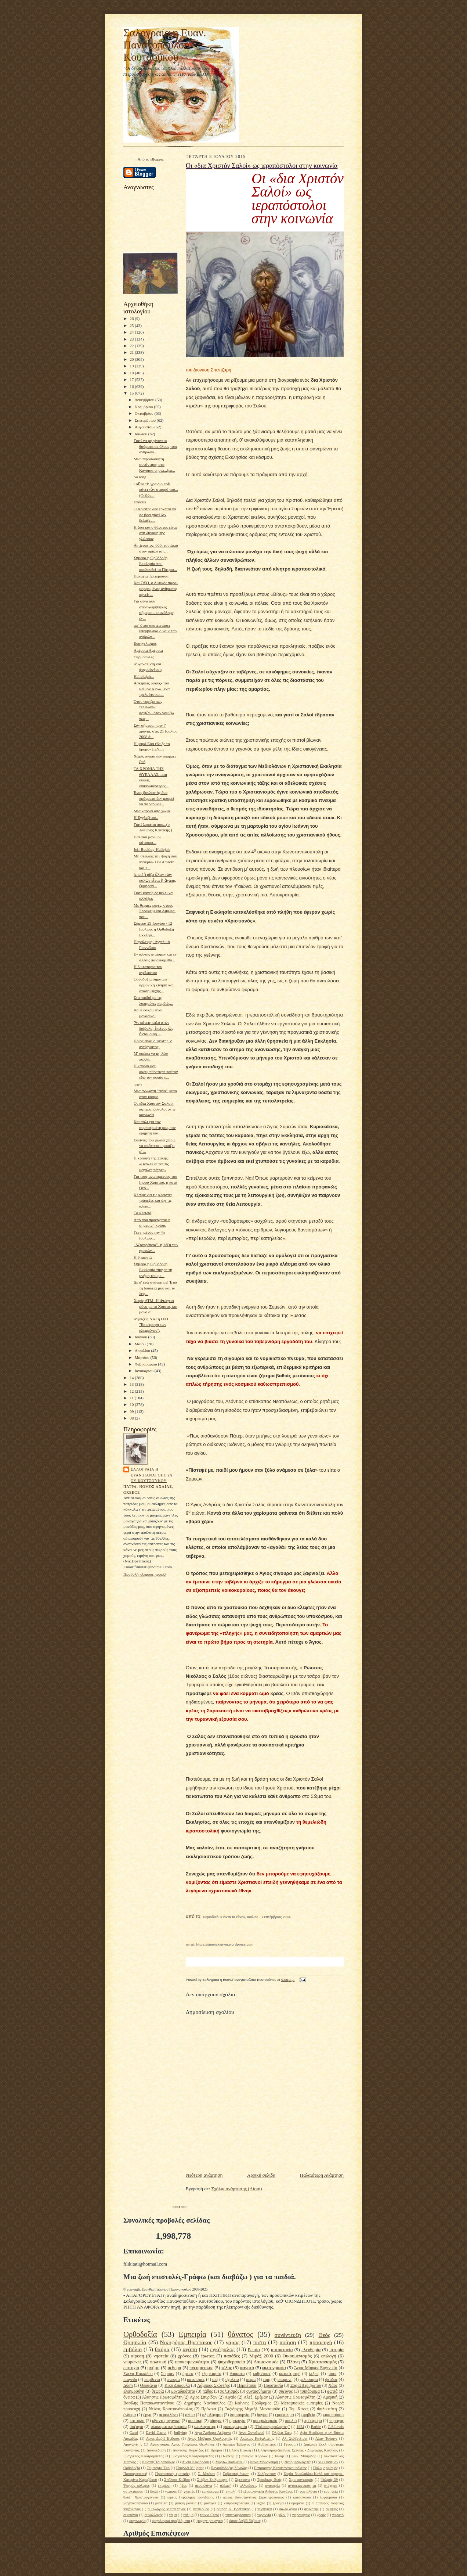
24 (132, 332)
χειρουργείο (301, 2515)
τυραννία (264, 2515)
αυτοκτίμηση (133, 2491)
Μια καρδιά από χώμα (152, 811)
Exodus (140, 502)
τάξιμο (188, 2515)
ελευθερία (311, 2349)
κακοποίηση (333, 2415)
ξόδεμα (278, 2503)
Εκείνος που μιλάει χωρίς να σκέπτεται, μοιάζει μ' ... (154, 1146)
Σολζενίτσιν (266, 2474)
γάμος (232, 2342)
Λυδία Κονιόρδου (195, 2462)
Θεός (324, 2335)
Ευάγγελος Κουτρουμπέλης (192, 2456)
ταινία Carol (209, 2515)
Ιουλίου (141, 434)
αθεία (190, 2415)
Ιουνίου (141, 1337)
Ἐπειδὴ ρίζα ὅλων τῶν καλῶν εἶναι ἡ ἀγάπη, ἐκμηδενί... (155, 880)
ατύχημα (330, 2485)
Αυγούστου (145, 427)
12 (132, 1391)
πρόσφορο (313, 2420)
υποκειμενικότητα (192, 2361)
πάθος (208, 2391)
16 (132, 386)
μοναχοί (210, 2503)
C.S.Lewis (336, 2427)
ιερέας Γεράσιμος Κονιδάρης (190, 2497)
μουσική (195, 2420)
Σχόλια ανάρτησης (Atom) (236, 2188)
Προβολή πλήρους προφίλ (144, 1574)
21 (132, 352)
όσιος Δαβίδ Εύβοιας (245, 2521)
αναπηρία (272, 2485)
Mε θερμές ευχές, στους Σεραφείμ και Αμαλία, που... (154, 911)
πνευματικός (201, 2367)
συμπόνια (130, 2515)
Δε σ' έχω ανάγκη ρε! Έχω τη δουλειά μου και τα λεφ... (155, 1288)
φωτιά (332, 2391)
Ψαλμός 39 (329, 2480)
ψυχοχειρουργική (209, 2521)
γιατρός (171, 2491)
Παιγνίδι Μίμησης (190, 2468)
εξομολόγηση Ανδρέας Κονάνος (268, 2491)
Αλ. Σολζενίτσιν (294, 2438)
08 (132, 1418)
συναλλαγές (153, 2515)
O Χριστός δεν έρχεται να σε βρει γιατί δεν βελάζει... (155, 514)
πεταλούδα (201, 2509)
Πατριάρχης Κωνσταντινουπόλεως (280, 2468)
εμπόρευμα (210, 2491)
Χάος (332, 2385)
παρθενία (152, 2379)
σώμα (251, 2379)
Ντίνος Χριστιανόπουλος (170, 2409)
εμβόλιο (132, 2349)
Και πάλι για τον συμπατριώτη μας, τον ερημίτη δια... (155, 1127)
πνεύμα (173, 2379)
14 (132, 1377)
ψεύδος (331, 2379)
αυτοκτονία (282, 2349)
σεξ (215, 2379)
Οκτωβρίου (145, 413)
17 (132, 379)
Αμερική (330, 2397)
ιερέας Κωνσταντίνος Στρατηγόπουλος (253, 2497)
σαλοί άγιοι (288, 2509)
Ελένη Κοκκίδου (138, 2373)
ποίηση (288, 2342)
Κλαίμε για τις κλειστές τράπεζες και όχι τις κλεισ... (153, 1200)
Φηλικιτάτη (327, 2409)
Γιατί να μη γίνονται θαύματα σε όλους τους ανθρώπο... (156, 446)
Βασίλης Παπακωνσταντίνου (148, 2403)
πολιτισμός (229, 2391)
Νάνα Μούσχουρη (264, 2462)
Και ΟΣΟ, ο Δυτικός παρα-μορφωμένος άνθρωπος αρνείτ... (156, 588)
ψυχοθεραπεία (231, 2361)
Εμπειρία (192, 2334)
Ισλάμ (279, 2456)
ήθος (183, 2485)
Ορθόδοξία (131, 2468)
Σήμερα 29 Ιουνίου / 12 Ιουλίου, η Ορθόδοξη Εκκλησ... (154, 929)
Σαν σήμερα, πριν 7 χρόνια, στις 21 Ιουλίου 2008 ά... (156, 731)
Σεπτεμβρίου (146, 420)
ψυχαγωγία (137, 2521)
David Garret (156, 2433)
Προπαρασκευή (135, 2474)
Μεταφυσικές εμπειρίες (301, 2403)
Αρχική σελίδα (261, 2175)
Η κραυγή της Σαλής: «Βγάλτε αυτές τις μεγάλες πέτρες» (151, 1164)
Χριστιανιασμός (301, 2480)
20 (132, 359)
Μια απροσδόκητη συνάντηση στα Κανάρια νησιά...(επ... (154, 464)
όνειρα (129, 2397)
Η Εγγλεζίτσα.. (146, 817)
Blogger (156, 159)
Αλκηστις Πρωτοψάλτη (295, 2397)
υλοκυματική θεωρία (169, 2426)
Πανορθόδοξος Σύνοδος (229, 2468)
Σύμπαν (167, 2373)
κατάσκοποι (302, 2497)
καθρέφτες (262, 2373)
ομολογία (237, 2420)
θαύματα (237, 2373)
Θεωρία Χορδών (254, 2456)
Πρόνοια (208, 2409)
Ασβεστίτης (267, 2444)
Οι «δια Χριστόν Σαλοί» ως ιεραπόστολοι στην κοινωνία (154, 1109)
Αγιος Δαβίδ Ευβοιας (163, 2438)
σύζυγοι (136, 2426)
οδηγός (216, 2420)
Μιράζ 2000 (261, 2356)
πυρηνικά (264, 2509)
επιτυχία (131, 2367)
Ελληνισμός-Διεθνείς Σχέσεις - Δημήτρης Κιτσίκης (298, 2450)
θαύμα (162, 2349)
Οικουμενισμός (297, 2356)
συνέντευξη (288, 2335)
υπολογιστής (205, 2426)
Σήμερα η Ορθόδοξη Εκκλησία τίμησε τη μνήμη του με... (153, 1269)
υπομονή (285, 2379)
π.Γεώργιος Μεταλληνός (166, 2509)
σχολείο (232, 2379)
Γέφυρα (290, 2444)
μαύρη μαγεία (185, 2503)
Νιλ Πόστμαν (328, 2462)
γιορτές (189, 2491)
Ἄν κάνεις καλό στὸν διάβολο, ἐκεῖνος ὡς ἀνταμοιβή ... (153, 1028)
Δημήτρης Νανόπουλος (204, 2403)
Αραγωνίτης (132, 2444)
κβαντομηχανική (166, 2420)
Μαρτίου (143, 1357)
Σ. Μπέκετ (206, 2474)
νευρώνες (132, 2361)
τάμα (173, 2515)
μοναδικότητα (183, 2391)
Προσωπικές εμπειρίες (172, 2474)
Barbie (316, 2427)
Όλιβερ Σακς (282, 2433)
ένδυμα (129, 2415)
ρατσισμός (196, 2379)
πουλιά (291, 2420)
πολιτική (158, 2361)
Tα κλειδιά (142, 1212)
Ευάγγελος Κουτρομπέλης (143, 2456)
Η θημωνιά (143, 1257)
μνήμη (153, 2367)
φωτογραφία (274, 2367)
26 (132, 318)
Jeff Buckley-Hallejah (152, 849)
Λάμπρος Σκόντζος (213, 2385)
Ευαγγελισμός (145, 643)
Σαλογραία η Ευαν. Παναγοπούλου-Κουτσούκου (164, 45)
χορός (321, 2515)
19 (132, 366)
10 (132, 1404)
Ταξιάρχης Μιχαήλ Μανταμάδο (252, 2409)
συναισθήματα (258, 2391)
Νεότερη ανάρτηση (204, 2175)
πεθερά (174, 2367)
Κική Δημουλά (177, 2385)
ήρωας (187, 2373)
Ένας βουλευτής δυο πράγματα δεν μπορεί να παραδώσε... (154, 798)
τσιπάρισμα (310, 2391)
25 (132, 325)
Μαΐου (141, 1344)
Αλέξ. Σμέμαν (255, 2397)
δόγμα (262, 2415)
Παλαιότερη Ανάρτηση (322, 2175)
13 (132, 1384)
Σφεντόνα (242, 2480)
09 (132, 1411)
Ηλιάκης (227, 2456)
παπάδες (232, 2356)
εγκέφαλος (222, 2349)
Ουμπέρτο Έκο (158, 2468)
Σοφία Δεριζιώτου (305, 2385)
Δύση (128, 2385)
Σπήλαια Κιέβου (177, 2480)
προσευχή (320, 2342)
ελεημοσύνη (133, 2391)
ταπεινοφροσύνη (238, 2515)
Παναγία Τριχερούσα (151, 576)
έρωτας (207, 2356)
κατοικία (137, 2420)
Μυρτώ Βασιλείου (230, 2462)
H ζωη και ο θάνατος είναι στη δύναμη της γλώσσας (155, 533)
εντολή (231, 2491)
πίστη (259, 2342)
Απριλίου (143, 1350)
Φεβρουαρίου (146, 1364)
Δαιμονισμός (266, 2361)
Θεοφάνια (148, 2385)
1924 (300, 2427)
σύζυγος (286, 2391)
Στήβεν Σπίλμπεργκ (212, 2480)
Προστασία (273, 2385)
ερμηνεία (331, 2491)
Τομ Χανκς (298, 2409)
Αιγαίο (230, 2397)
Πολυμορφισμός (325, 2468)
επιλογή (328, 2356)
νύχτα (261, 2503)
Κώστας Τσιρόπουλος (158, 2462)
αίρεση (137, 2356)
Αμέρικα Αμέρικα (148, 650)
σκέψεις (332, 2509)
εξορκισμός (211, 2373)
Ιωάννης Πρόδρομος (253, 2403)
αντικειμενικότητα (302, 2485)
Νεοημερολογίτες (297, 2462)
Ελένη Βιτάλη (240, 2450)
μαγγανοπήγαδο (135, 2503)
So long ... (142, 477)
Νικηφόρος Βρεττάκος (186, 2342)
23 (132, 339)
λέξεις (314, 2373)
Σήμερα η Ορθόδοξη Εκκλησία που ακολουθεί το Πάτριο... (155, 563)
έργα (147, 2415)
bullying (180, 2433)
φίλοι (282, 2515)
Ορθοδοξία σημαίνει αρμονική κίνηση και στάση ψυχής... (154, 985)
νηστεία (161, 2356)
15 (132, 393)
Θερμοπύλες (144, 657)
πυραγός (336, 2420)
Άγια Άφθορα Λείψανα (213, 2433)
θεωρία (158, 2391)
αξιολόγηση (212, 2415)
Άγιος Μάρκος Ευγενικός (315, 2367)
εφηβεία (308, 2415)
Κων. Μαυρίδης (304, 2456)
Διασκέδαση (156, 2450)
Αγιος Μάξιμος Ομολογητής (210, 2438)
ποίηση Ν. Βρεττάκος (233, 2509)
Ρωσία (254, 2349)
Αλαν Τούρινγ (326, 2438)
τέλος (226, 2367)
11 (132, 1398)
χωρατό (338, 2515)
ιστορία (336, 2349)
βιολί (154, 2491)
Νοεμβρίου (144, 406)
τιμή (266, 2379)
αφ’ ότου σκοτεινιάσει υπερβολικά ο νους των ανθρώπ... (155, 631)
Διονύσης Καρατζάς (188, 2450)
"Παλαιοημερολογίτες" (272, 2427)
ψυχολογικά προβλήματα (171, 2521)
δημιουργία (240, 2415)
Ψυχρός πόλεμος (136, 2485)
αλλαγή (225, 2485)
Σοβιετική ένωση (236, 2474)
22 (132, 345)
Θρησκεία (134, 2342)
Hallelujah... (144, 676)
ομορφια (297, 2503)
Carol (134, 2433)
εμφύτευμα (284, 2415)
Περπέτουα (246, 2385)
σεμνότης (311, 2509)
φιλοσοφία (309, 2379)
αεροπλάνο (168, 2415)
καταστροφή (289, 2373)
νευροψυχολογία (236, 2503)
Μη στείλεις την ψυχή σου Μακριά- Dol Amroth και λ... (155, 862)
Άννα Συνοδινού (251, 2433)
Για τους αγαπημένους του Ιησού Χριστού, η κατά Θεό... (155, 1182)
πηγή (138, 1084)
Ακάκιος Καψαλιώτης (257, 2438)
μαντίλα (161, 2503)
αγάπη (189, 2349)
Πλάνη (293, 2361)
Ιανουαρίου (145, 1370)
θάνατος (240, 2334)
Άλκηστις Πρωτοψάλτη (162, 2397)
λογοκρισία (328, 2497)
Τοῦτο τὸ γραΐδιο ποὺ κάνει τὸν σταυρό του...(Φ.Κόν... (156, 489)
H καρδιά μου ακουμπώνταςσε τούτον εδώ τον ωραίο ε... (156, 1071)
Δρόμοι (216, 2450)
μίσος (332, 2373)
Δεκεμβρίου (145, 399)
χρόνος (184, 2356)
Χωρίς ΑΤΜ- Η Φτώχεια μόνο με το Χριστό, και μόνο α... (155, 1306)
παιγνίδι (130, 2379)
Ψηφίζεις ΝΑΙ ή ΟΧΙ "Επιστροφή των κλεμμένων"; (151, 1324)
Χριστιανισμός (322, 2361)
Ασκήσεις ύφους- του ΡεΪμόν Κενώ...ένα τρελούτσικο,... (152, 689)
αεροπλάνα (203, 2485)
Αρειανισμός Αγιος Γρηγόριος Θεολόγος (182, 2444)
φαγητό (247, 2367)
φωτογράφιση (235, 2426)
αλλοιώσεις (248, 2485)
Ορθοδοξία (140, 2334)
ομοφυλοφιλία (265, 2420)
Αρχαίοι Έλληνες (236, 2444)
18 (132, 373)
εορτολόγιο (308, 2491)
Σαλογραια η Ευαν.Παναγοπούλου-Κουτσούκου (152, 1475)
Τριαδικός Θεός (269, 2480)
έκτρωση (164, 2485)
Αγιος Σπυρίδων (203, 2397)
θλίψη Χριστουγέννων (141, 2497)
